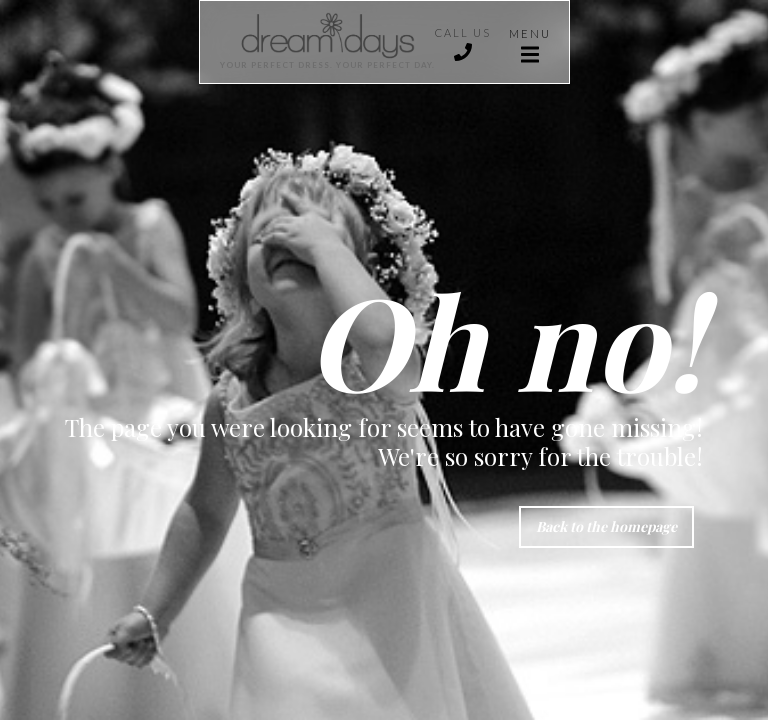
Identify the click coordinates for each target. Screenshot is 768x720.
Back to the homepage (606, 526)
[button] (530, 42)
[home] (317, 42)
